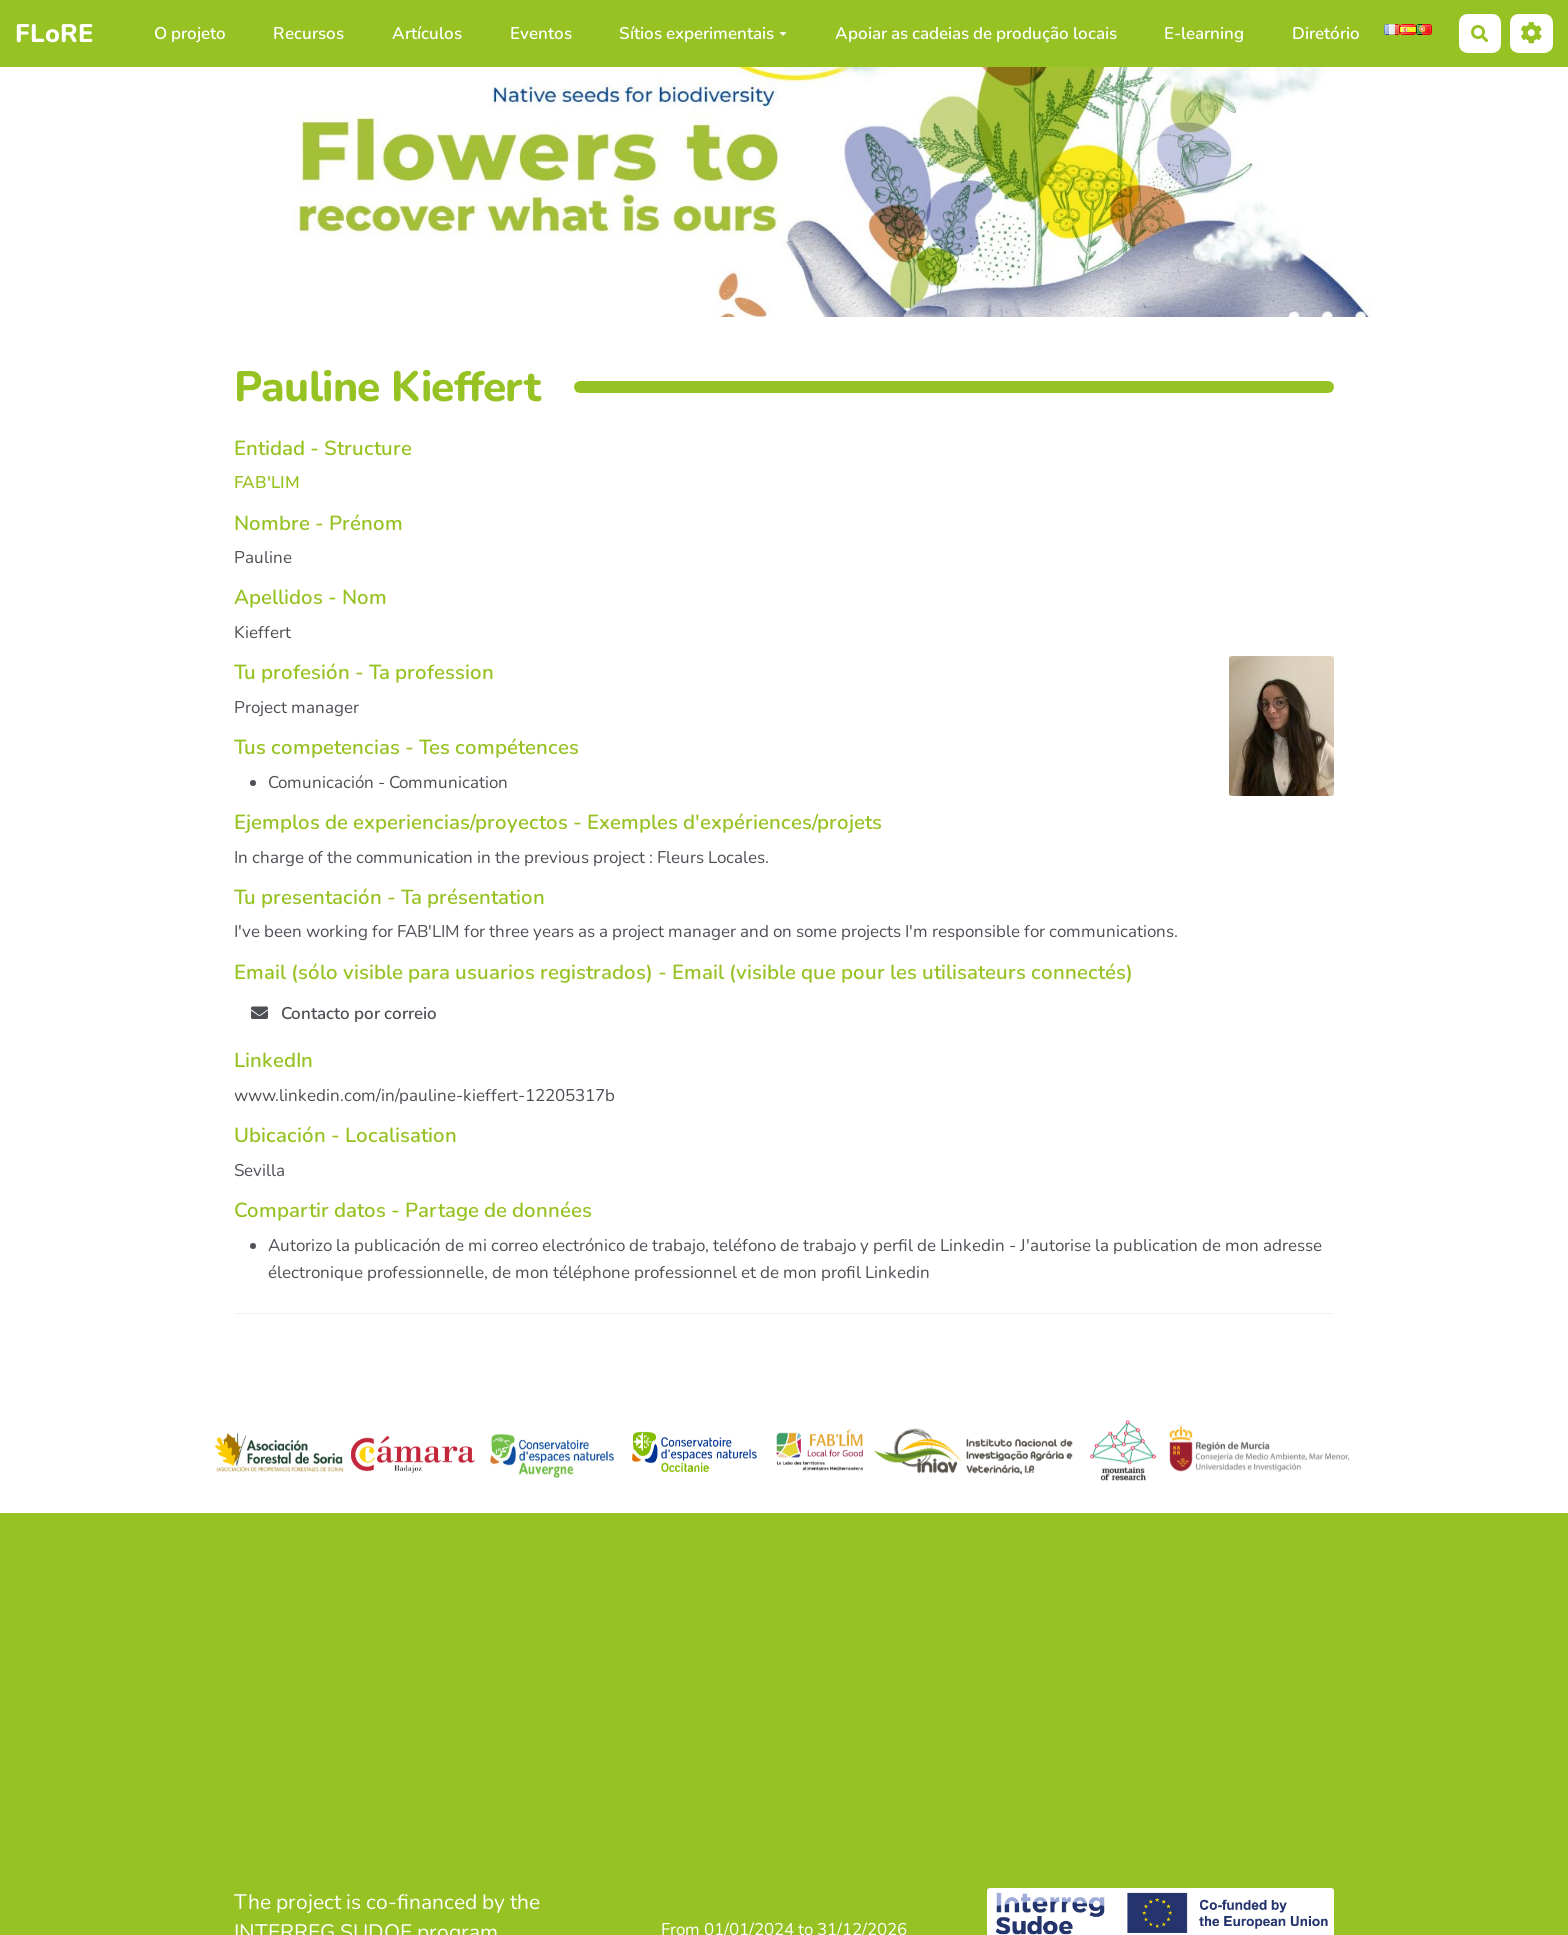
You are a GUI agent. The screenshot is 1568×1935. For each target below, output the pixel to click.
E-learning (1204, 33)
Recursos (308, 33)
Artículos (427, 33)
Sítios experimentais (703, 33)
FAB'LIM (267, 482)
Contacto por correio (344, 1013)
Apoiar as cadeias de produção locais (976, 33)
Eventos (541, 33)
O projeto (190, 33)
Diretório (1326, 33)
